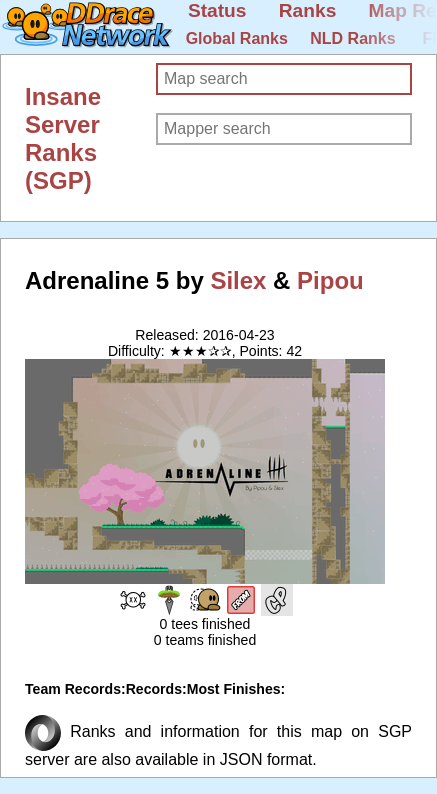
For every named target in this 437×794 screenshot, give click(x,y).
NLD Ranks (352, 38)
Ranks (308, 10)
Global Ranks (237, 38)
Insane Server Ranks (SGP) (63, 138)
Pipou (330, 280)
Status (217, 10)
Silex (238, 280)
